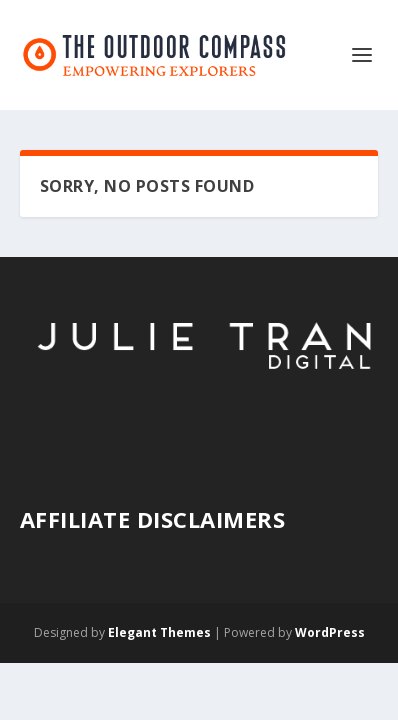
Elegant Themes (159, 632)
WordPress (330, 632)
